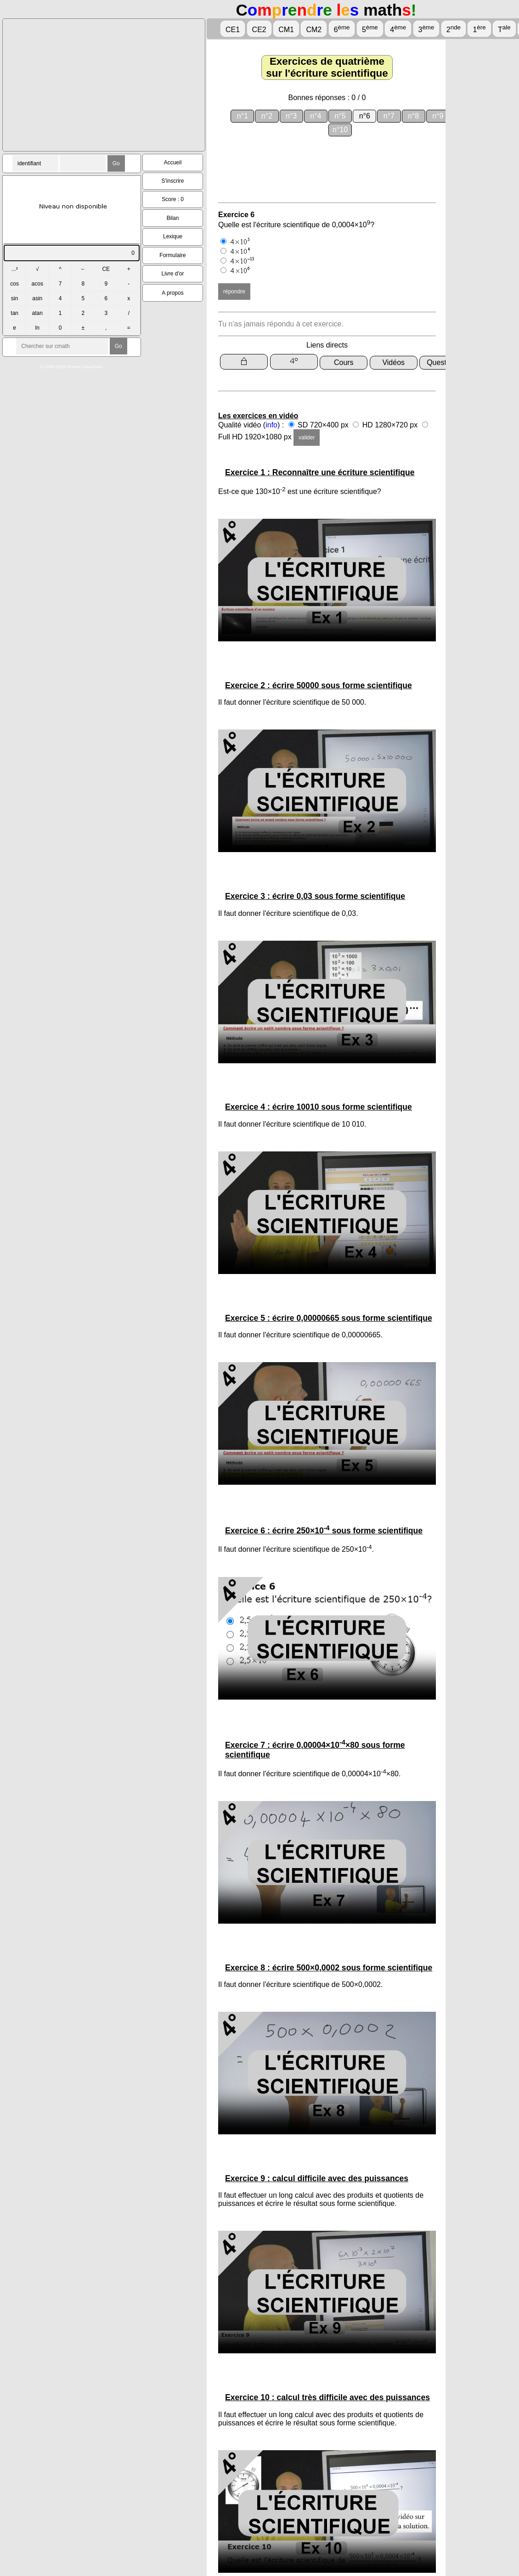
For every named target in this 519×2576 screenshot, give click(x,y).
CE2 (259, 30)
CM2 (314, 30)
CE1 (233, 30)
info (271, 425)
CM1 (286, 30)
